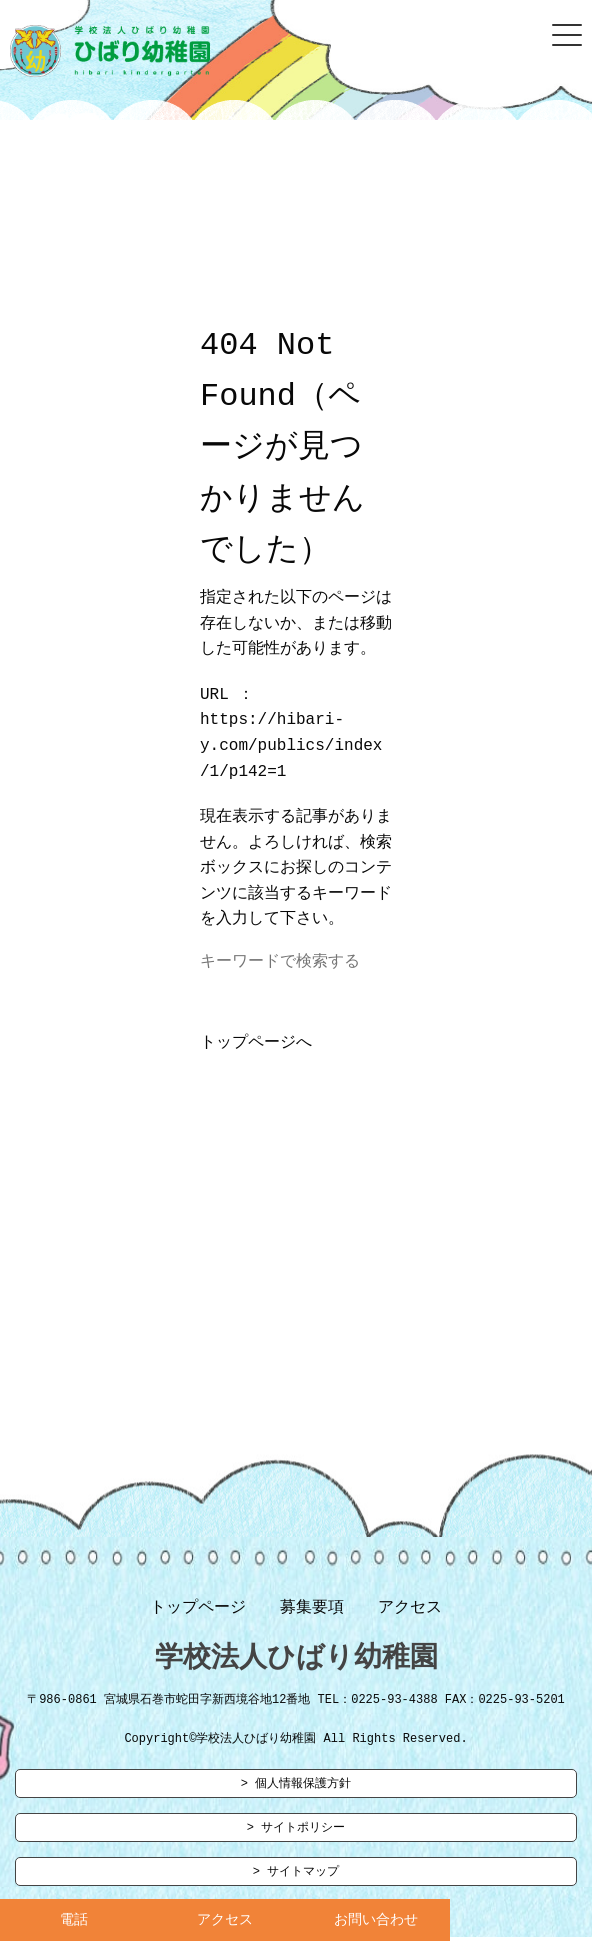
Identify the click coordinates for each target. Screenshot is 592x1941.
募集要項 (312, 1612)
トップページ (198, 1612)
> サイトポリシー (296, 1836)
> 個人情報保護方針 (296, 1791)
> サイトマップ (296, 1881)
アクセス (410, 1612)
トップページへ (256, 1047)
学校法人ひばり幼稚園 (296, 1663)
